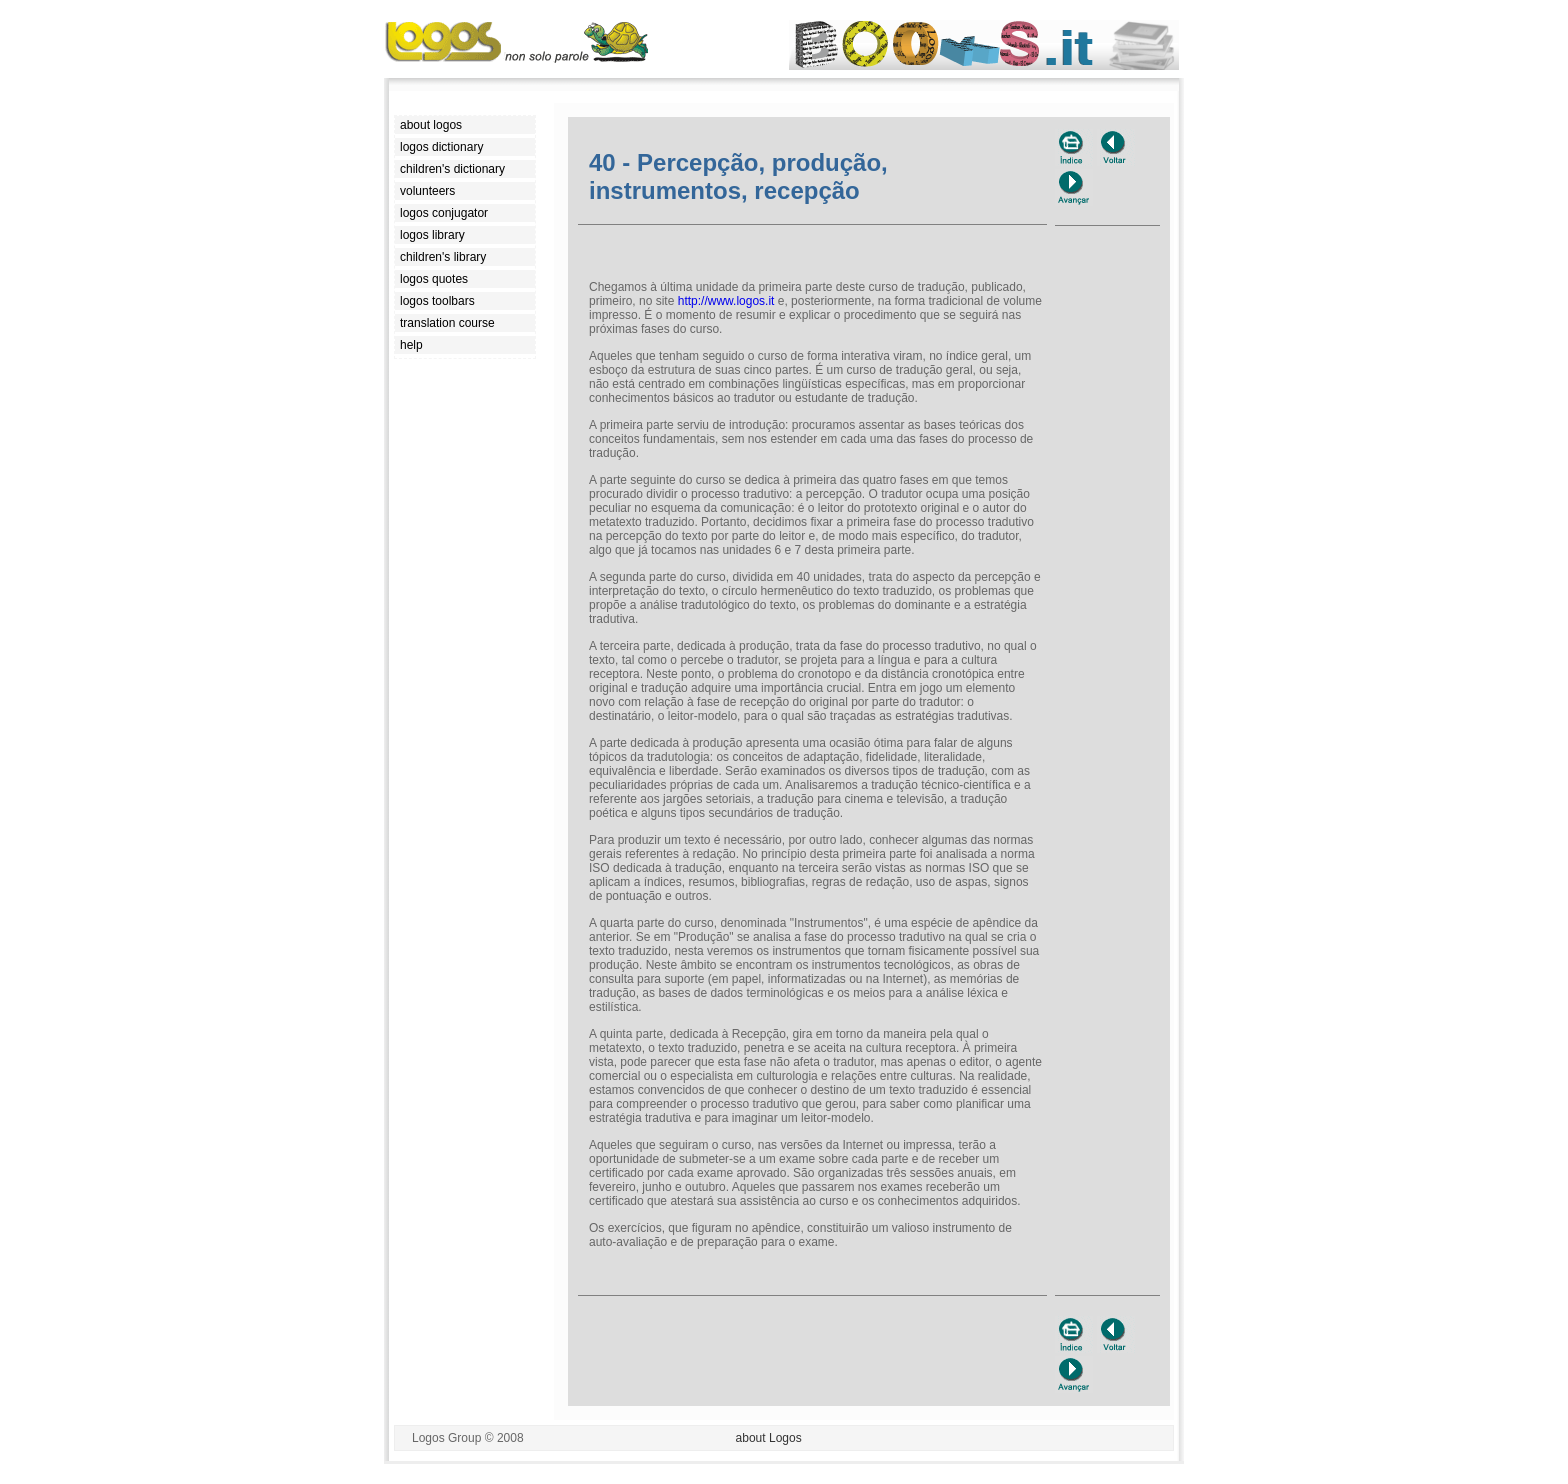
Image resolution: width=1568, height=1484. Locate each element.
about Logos (769, 1438)
